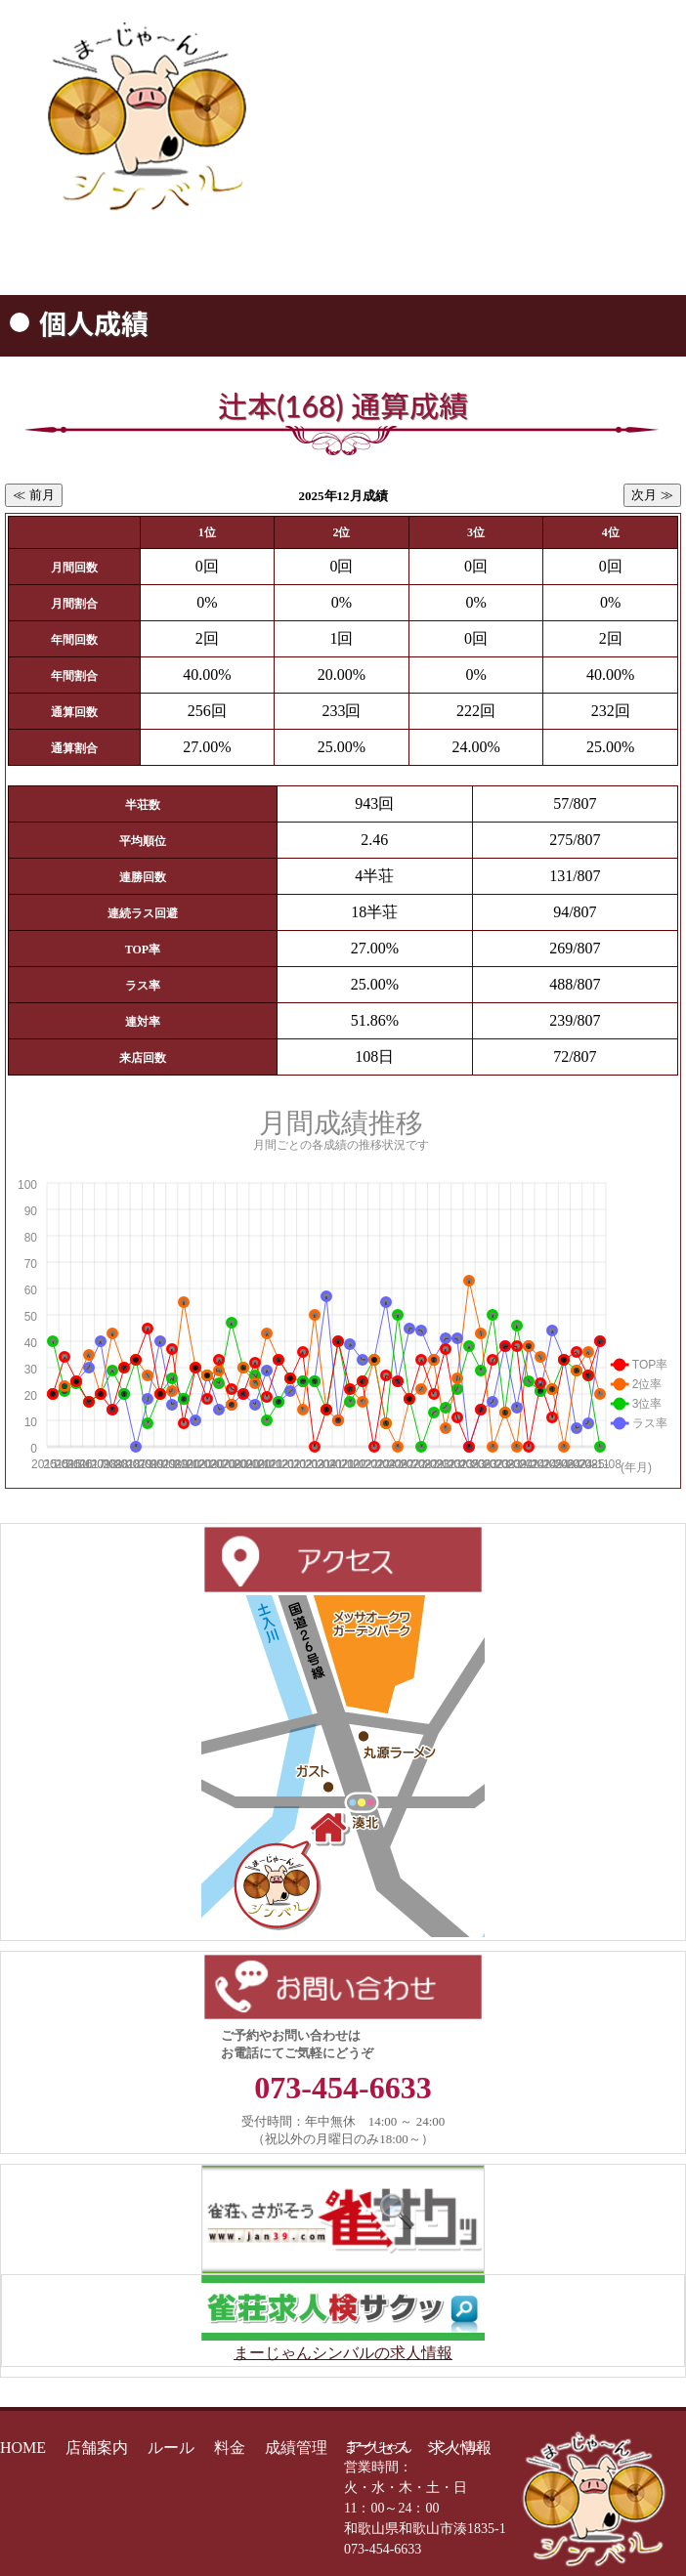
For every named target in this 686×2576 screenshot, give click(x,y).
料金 (229, 2447)
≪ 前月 (34, 494)
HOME (23, 2447)
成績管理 (296, 2447)
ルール (171, 2447)
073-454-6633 (489, 177)
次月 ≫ (652, 494)
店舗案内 (96, 2447)
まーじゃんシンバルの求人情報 (343, 2352)
